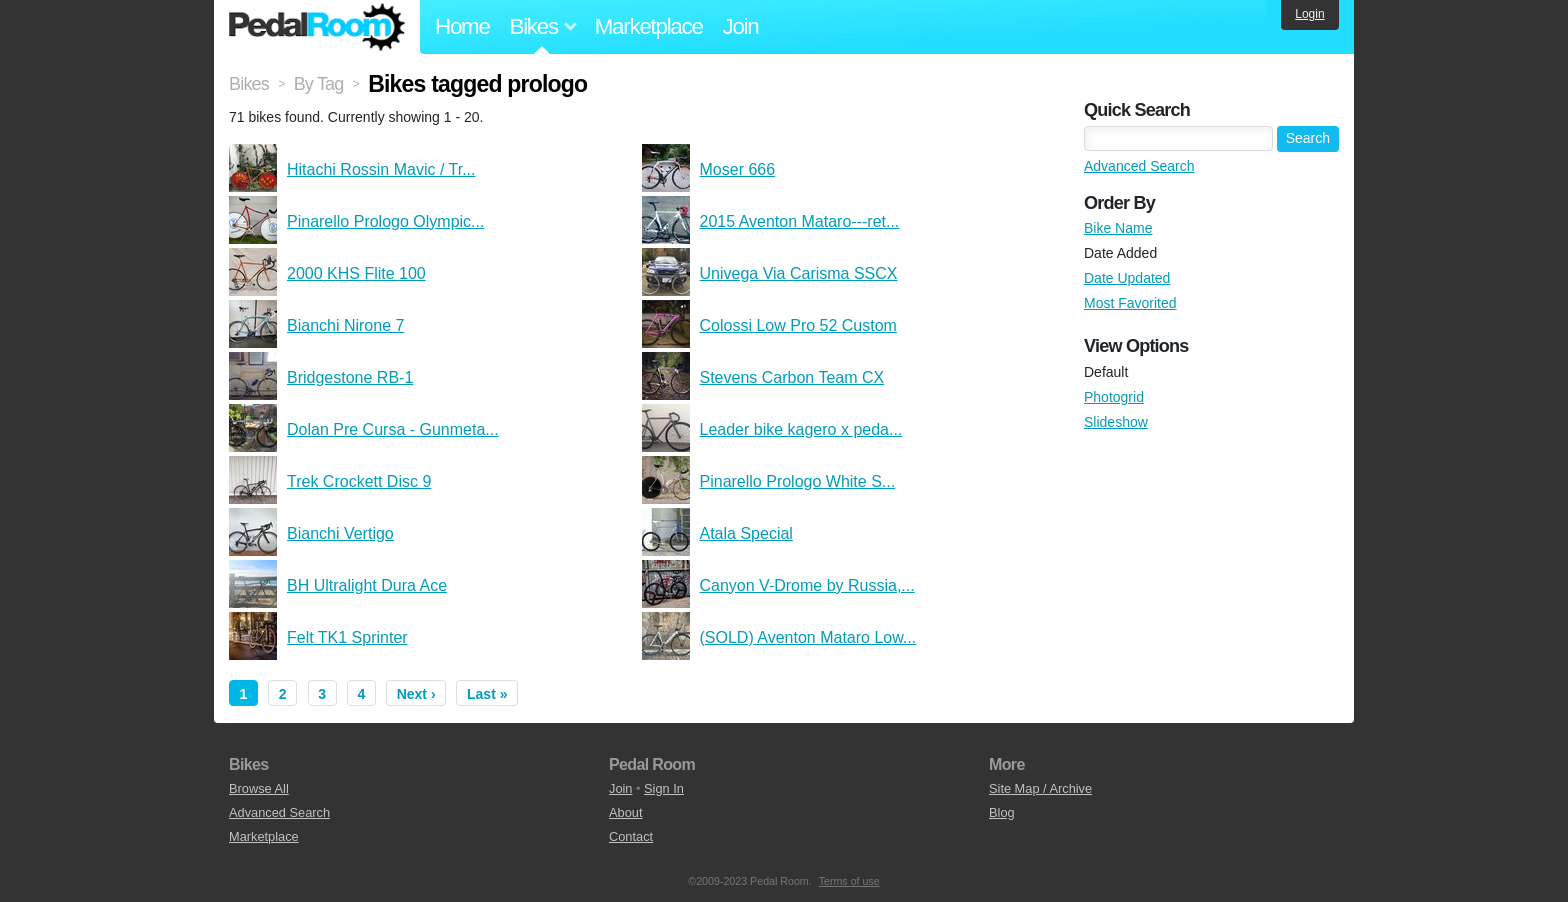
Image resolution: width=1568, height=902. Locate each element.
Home (462, 26)
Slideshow (1116, 422)
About (625, 812)
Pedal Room (317, 27)
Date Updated (1127, 278)
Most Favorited (1130, 303)
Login (1309, 14)
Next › (416, 694)
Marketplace (649, 26)
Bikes (249, 84)
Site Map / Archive (1040, 788)
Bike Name (1118, 228)
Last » (487, 694)
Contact (631, 836)
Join (741, 26)
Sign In (664, 788)
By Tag (319, 84)
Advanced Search (1139, 166)
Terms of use (849, 881)
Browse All (259, 788)
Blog (1002, 812)
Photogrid (1114, 397)
